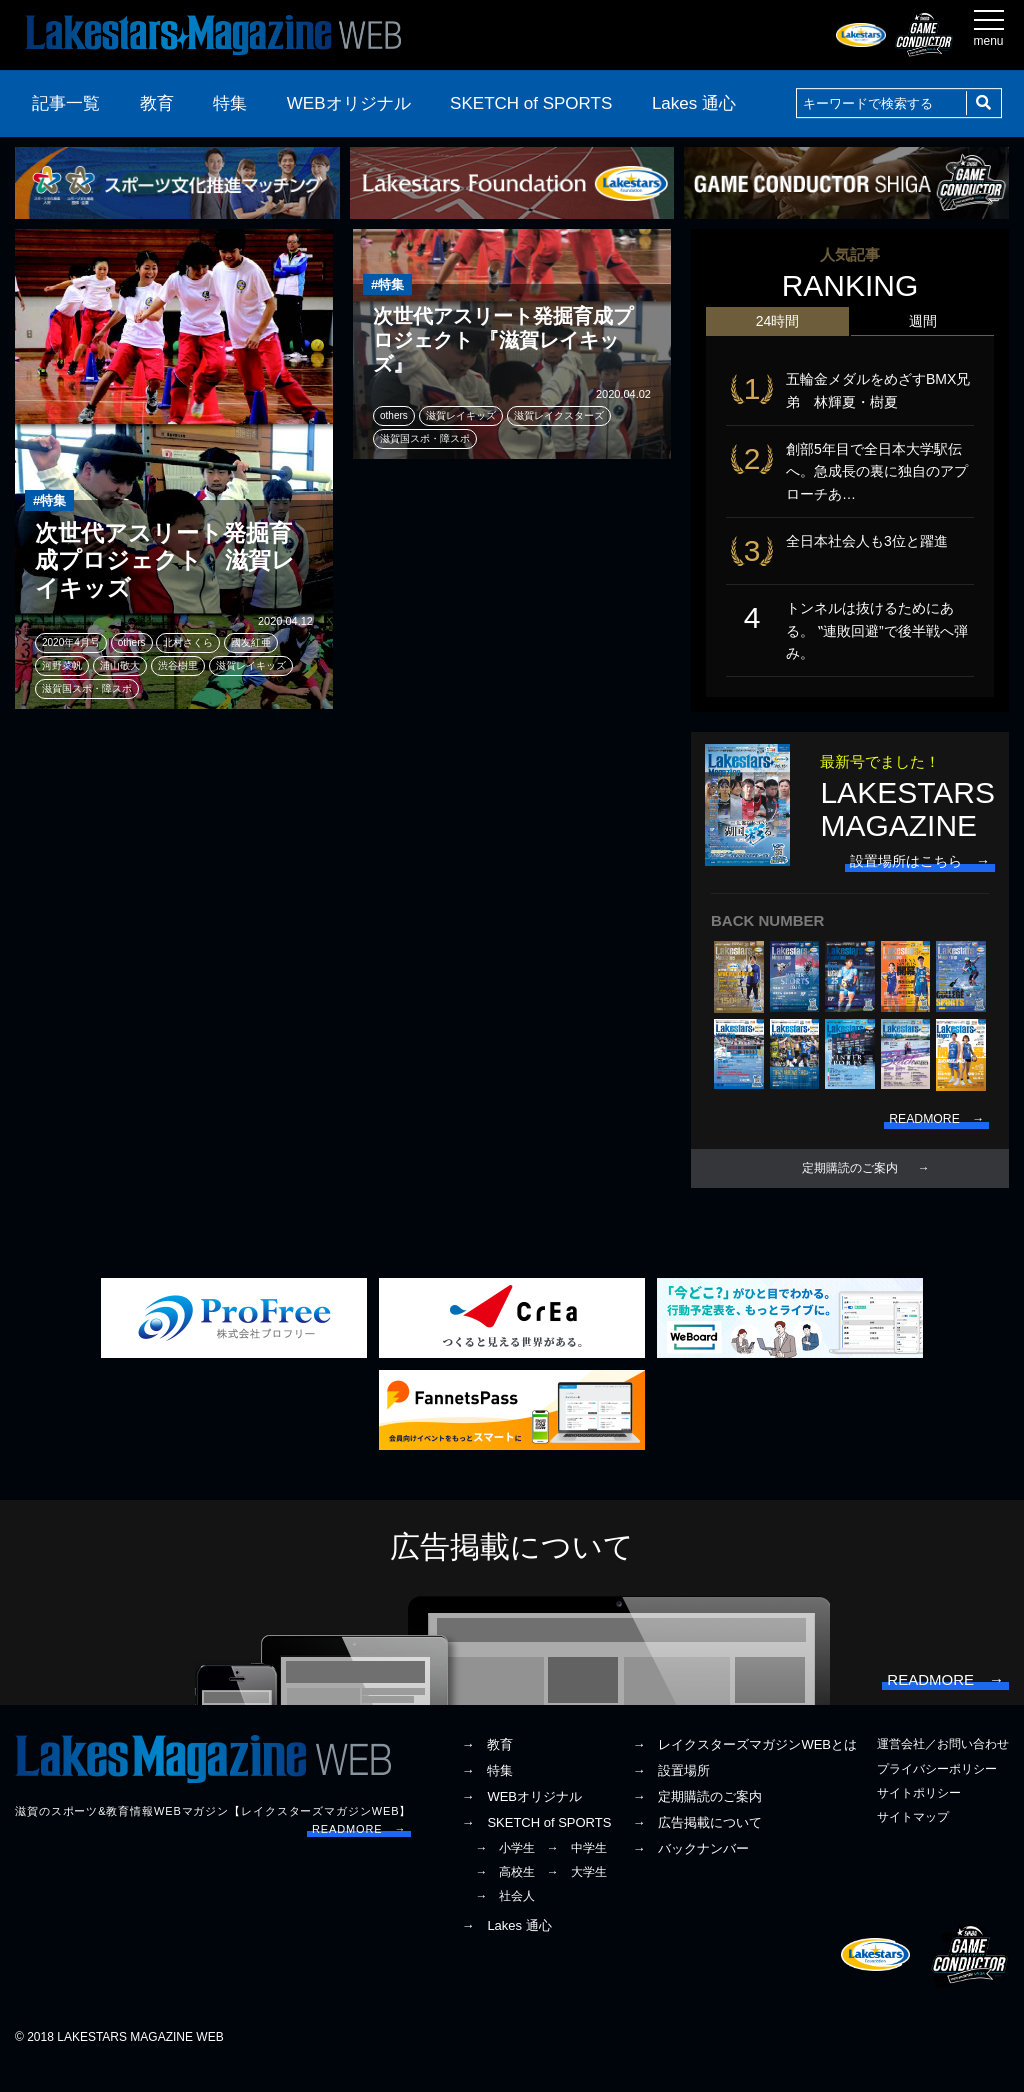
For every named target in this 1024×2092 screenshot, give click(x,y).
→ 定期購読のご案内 (697, 1822)
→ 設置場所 (671, 1796)
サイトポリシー (919, 1818)
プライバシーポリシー (937, 1794)
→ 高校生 (505, 1897)
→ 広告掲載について (697, 1847)
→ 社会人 (505, 1922)
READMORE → (359, 1855)
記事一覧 (66, 103)
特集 (230, 103)
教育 (157, 103)
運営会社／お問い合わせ (943, 1770)
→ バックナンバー (690, 1873)
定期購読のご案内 (850, 1182)
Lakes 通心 (694, 103)
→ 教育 (487, 1770)
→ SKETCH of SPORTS (536, 1847)
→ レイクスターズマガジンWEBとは (744, 1770)
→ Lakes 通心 (506, 1951)
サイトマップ (913, 1843)
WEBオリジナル (349, 103)
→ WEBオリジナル (521, 1822)
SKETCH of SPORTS (531, 103)
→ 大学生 (577, 1897)
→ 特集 (487, 1796)
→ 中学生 (577, 1873)
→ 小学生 (505, 1873)
